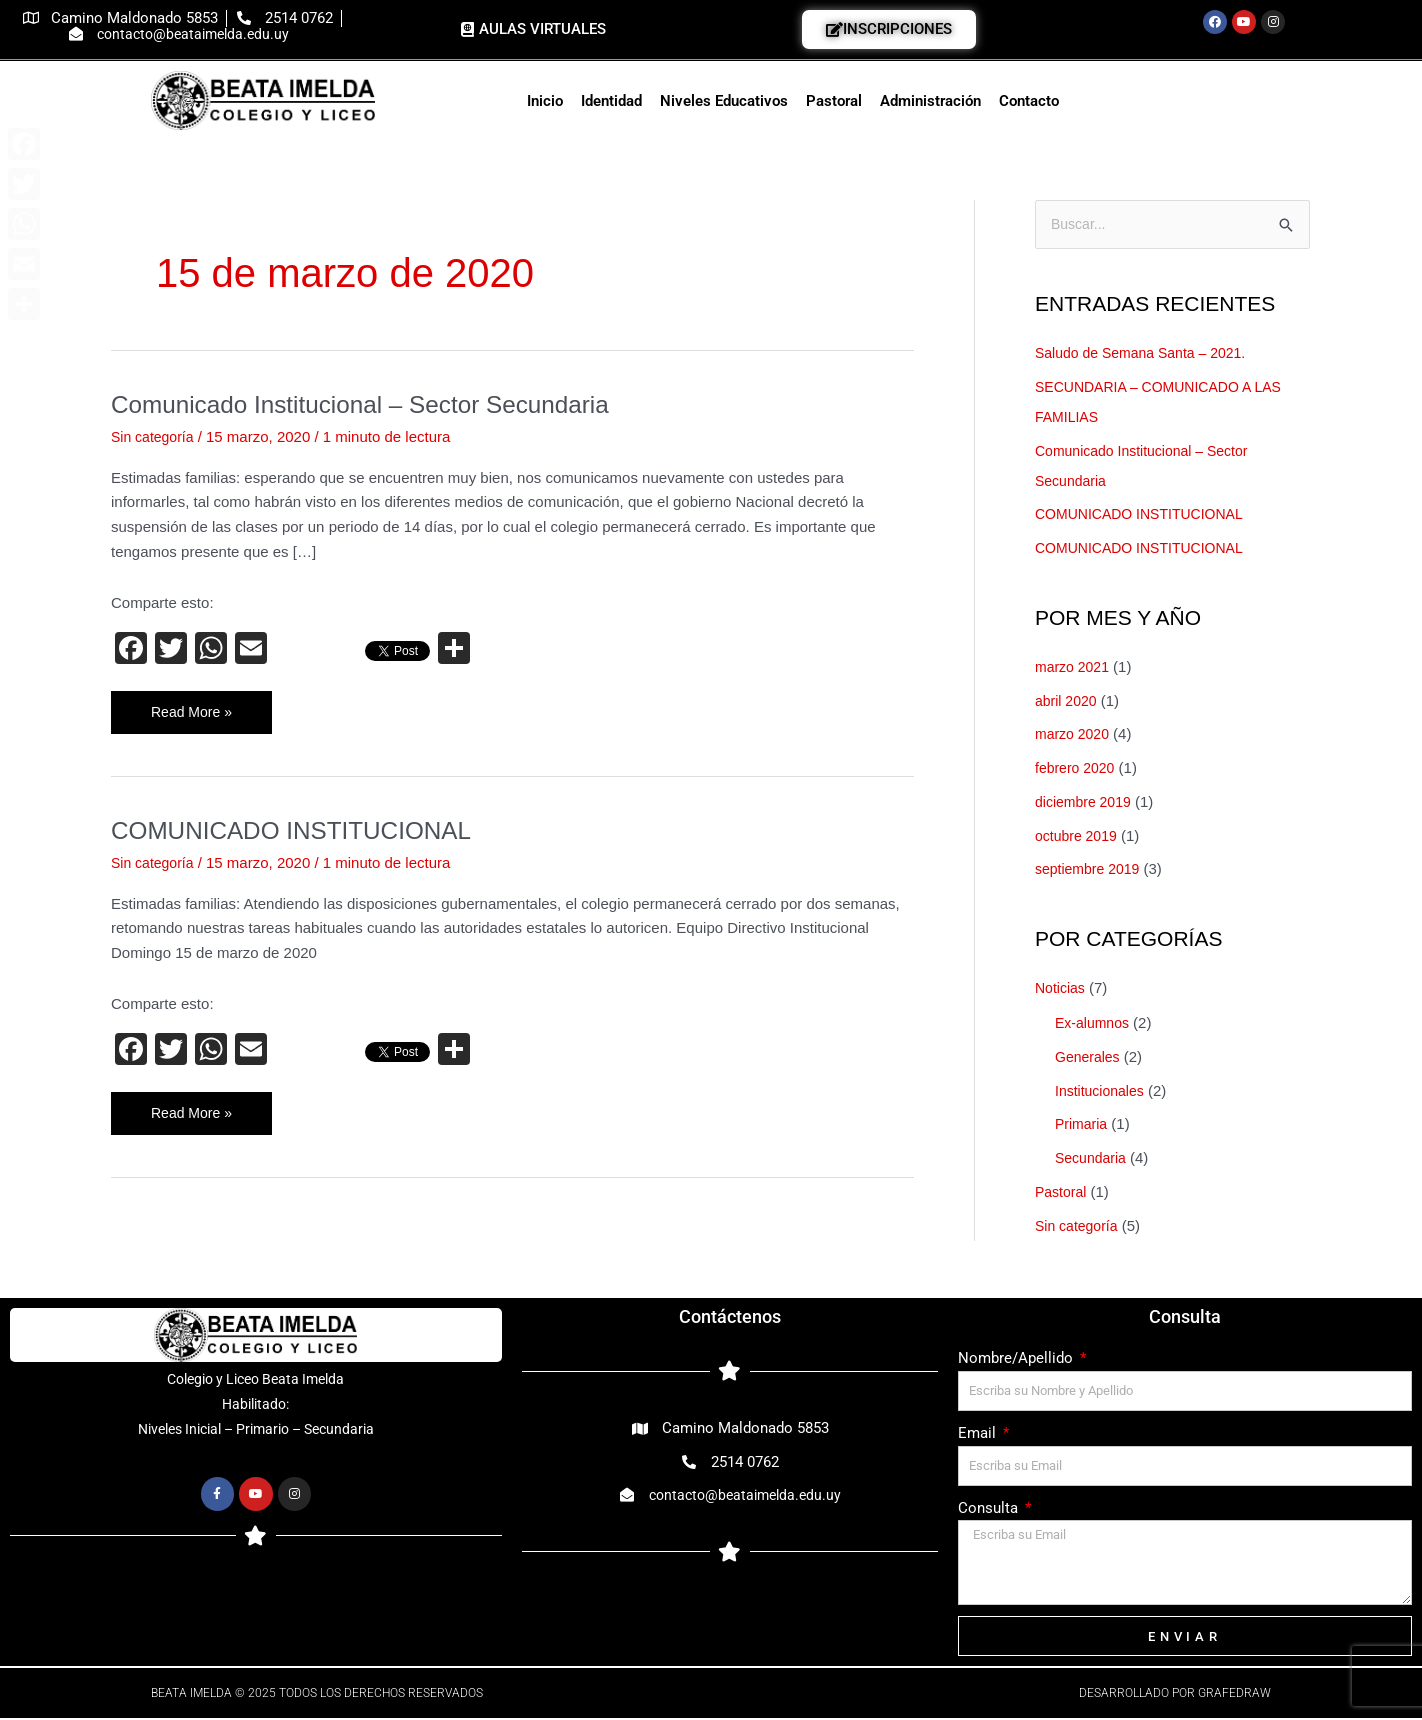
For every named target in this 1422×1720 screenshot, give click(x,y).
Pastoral (834, 101)
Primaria (1083, 1125)
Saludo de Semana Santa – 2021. (1147, 354)
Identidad (611, 101)
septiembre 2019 (1091, 870)
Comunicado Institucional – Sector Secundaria (377, 404)
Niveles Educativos (724, 101)
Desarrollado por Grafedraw (1175, 1695)
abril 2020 (1068, 701)
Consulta (990, 1509)
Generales (1089, 1058)
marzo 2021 (1074, 668)
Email (979, 1435)
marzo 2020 (1074, 735)
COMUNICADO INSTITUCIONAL (304, 831)
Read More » (194, 706)
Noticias (1061, 989)
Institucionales (1102, 1091)
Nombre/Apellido (1017, 1360)
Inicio (545, 101)
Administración (930, 101)
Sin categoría (155, 436)
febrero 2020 (1077, 769)
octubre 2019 (1079, 836)
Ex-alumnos (1094, 1024)
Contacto (1029, 101)
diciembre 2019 (1086, 803)
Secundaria (1093, 1159)
